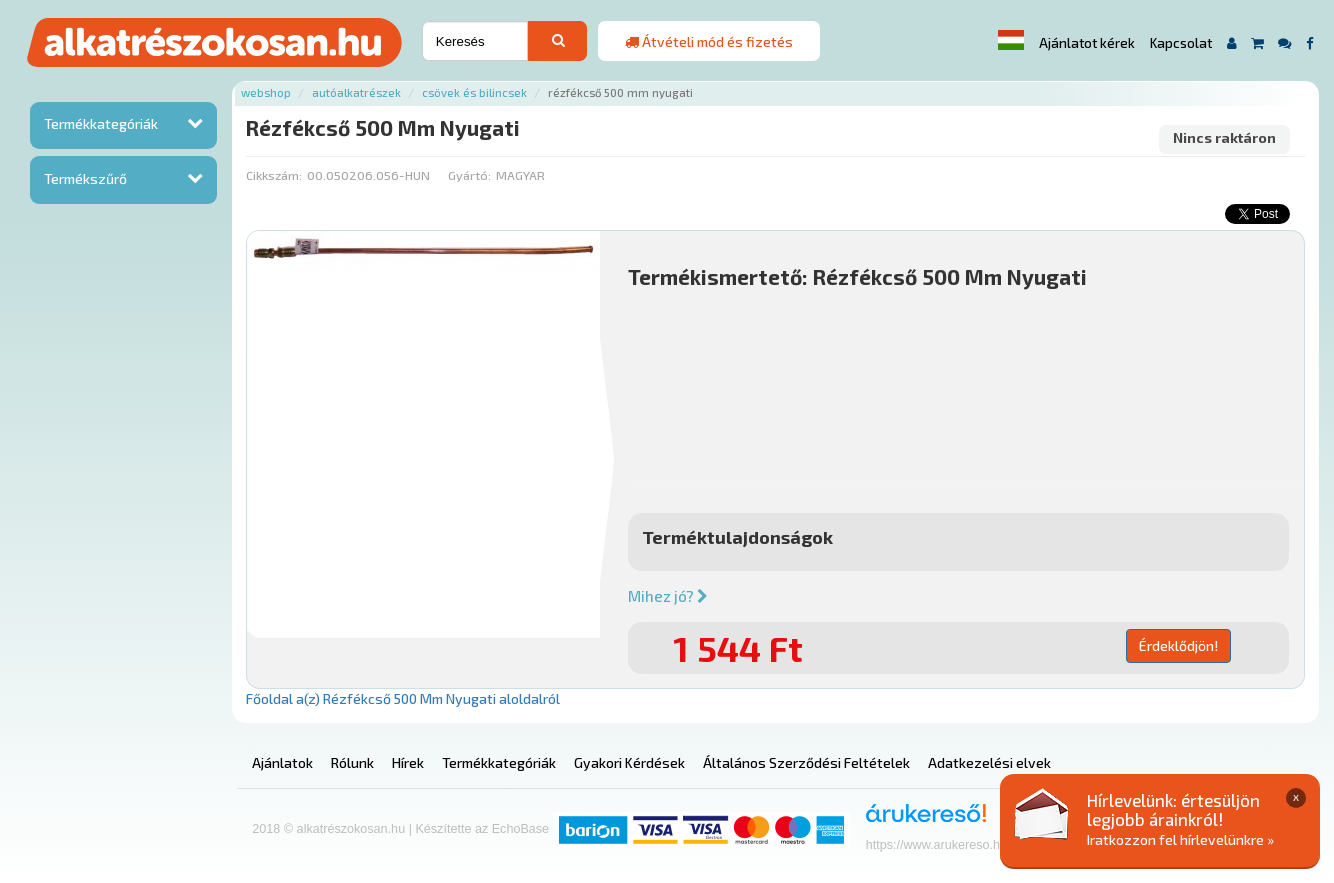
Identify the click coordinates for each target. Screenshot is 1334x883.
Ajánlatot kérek (1087, 43)
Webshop (266, 92)
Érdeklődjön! (1178, 645)
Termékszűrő (85, 178)
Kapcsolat (1181, 43)
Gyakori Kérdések (629, 762)
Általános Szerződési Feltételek (806, 762)
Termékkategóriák (101, 123)
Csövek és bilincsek (474, 92)
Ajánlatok (282, 762)
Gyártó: (469, 175)
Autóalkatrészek (356, 92)
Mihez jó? (668, 596)
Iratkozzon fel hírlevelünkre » (1180, 839)
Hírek (408, 762)
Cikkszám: (274, 175)
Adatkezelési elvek (989, 762)
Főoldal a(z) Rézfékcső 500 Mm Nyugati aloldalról (403, 698)
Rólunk (352, 762)
